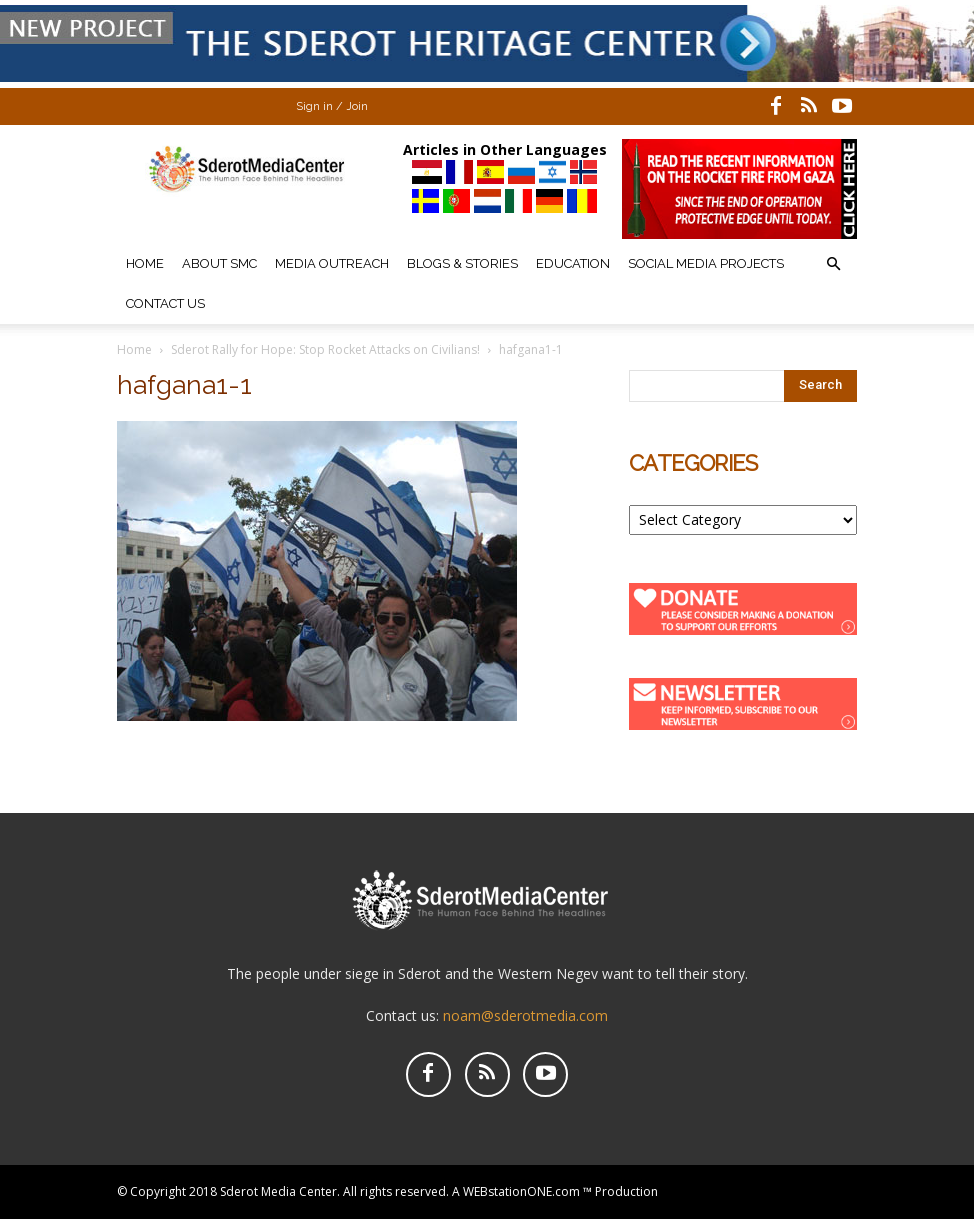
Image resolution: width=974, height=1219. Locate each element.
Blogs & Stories (462, 263)
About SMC (219, 263)
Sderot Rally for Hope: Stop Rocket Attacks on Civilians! (325, 349)
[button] (833, 264)
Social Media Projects (706, 263)
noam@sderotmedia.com (525, 1015)
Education (573, 263)
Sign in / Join (332, 106)
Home (145, 263)
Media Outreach (332, 263)
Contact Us (165, 303)
